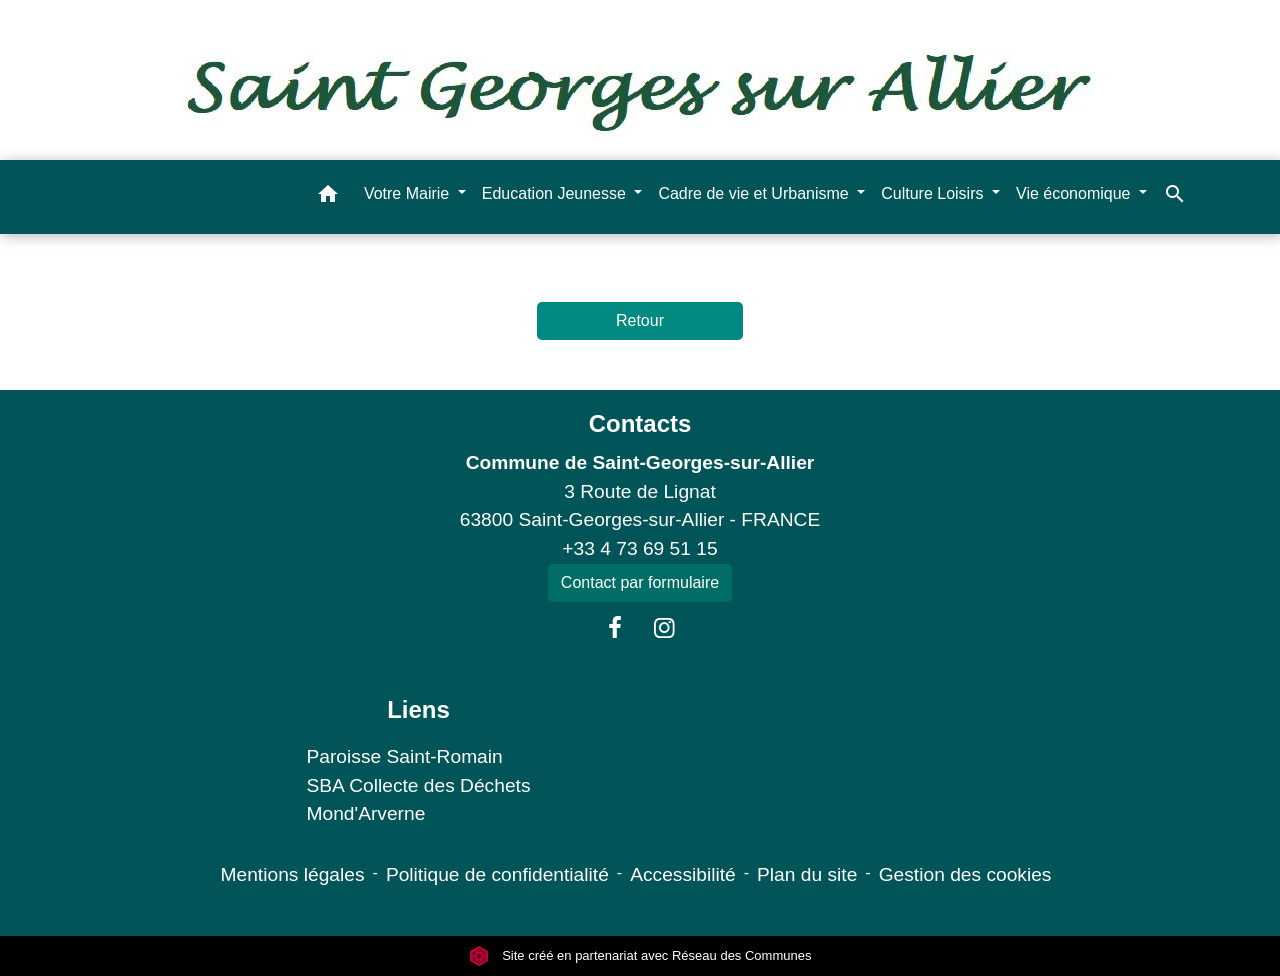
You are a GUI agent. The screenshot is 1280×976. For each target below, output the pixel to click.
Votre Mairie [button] (409, 193)
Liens (418, 709)
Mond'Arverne (366, 813)
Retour (640, 320)
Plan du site (807, 874)
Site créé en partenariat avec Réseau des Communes (640, 955)
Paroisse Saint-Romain (405, 756)
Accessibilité (683, 874)
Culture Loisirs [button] (934, 193)
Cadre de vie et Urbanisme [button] (755, 193)
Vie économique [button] (1075, 193)
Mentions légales (293, 874)
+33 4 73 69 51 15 (639, 548)
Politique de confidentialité (497, 874)
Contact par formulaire (640, 582)
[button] (328, 197)
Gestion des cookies (965, 874)
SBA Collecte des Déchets (419, 785)
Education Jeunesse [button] (556, 193)
